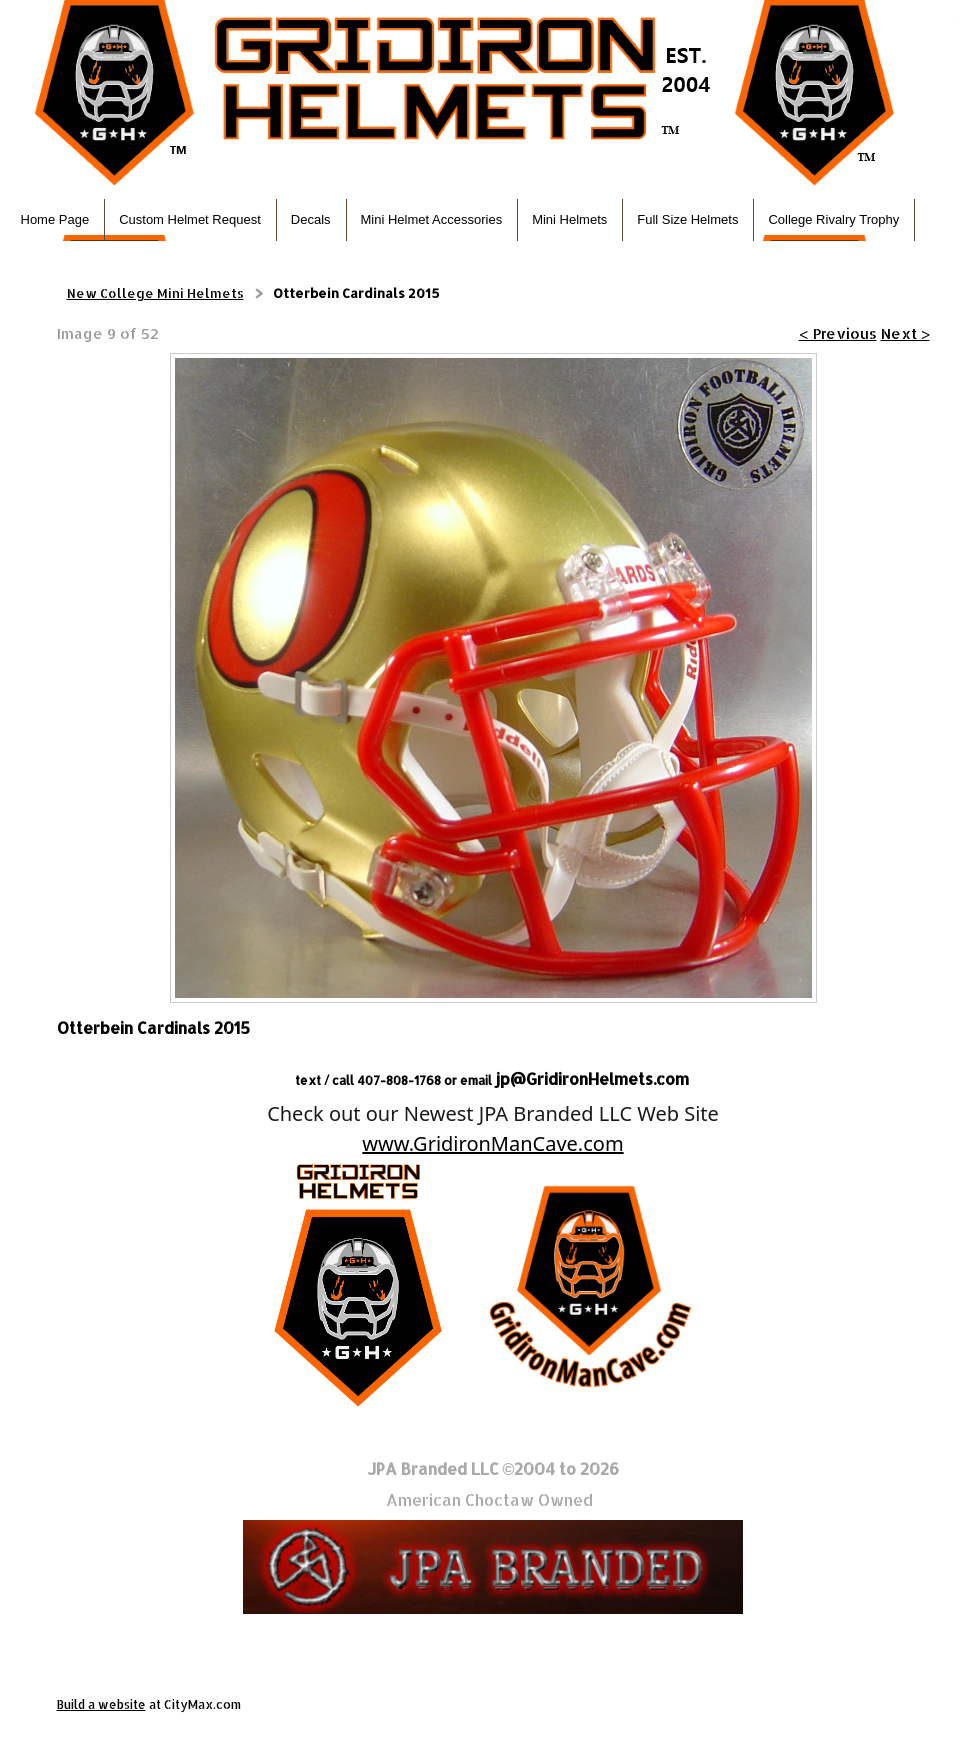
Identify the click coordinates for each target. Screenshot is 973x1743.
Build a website (101, 1704)
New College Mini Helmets (155, 293)
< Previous (838, 333)
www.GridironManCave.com (492, 1143)
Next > (905, 333)
